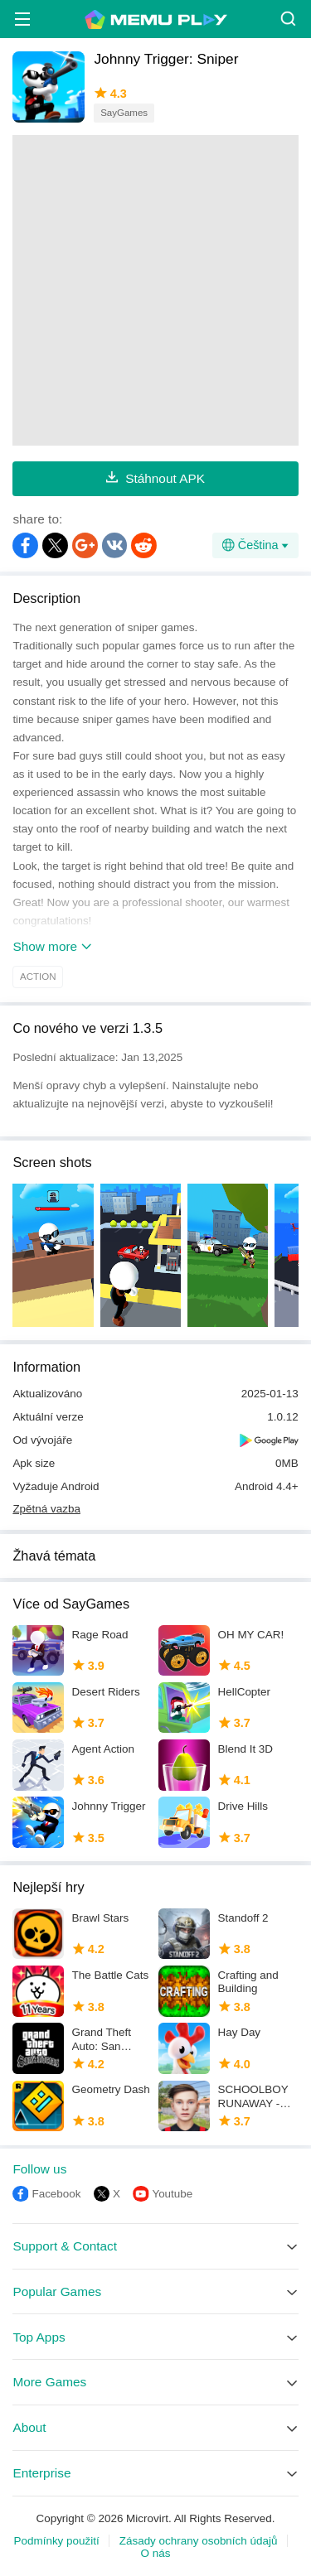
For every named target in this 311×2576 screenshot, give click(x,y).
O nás (156, 2553)
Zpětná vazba (46, 1509)
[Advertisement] (155, 290)
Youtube (172, 2194)
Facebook (56, 2194)
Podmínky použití (57, 2541)
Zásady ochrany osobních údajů (198, 2541)
